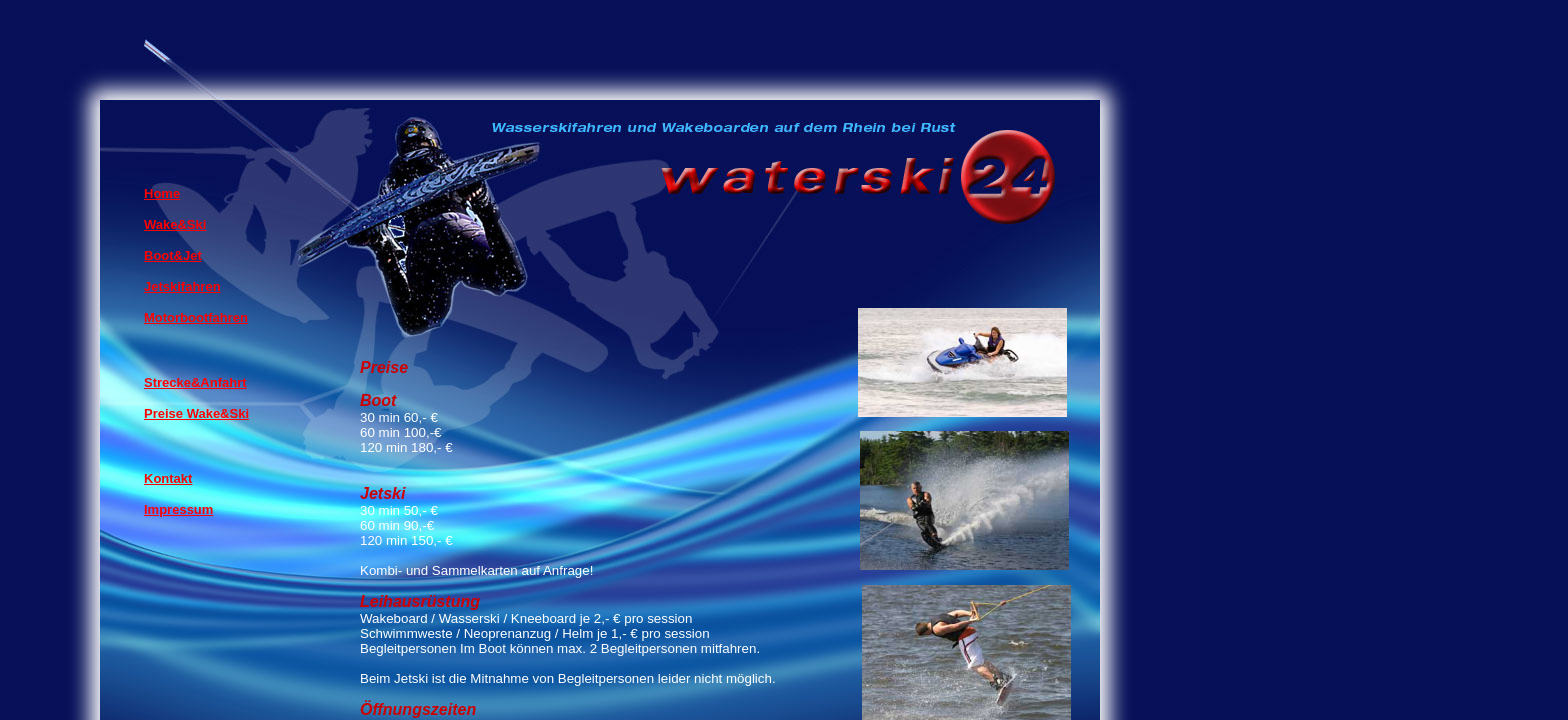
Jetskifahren (182, 286)
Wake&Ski (175, 224)
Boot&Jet (173, 255)
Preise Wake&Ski (196, 413)
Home (162, 193)
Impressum (178, 509)
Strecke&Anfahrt (195, 382)
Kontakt (168, 478)
